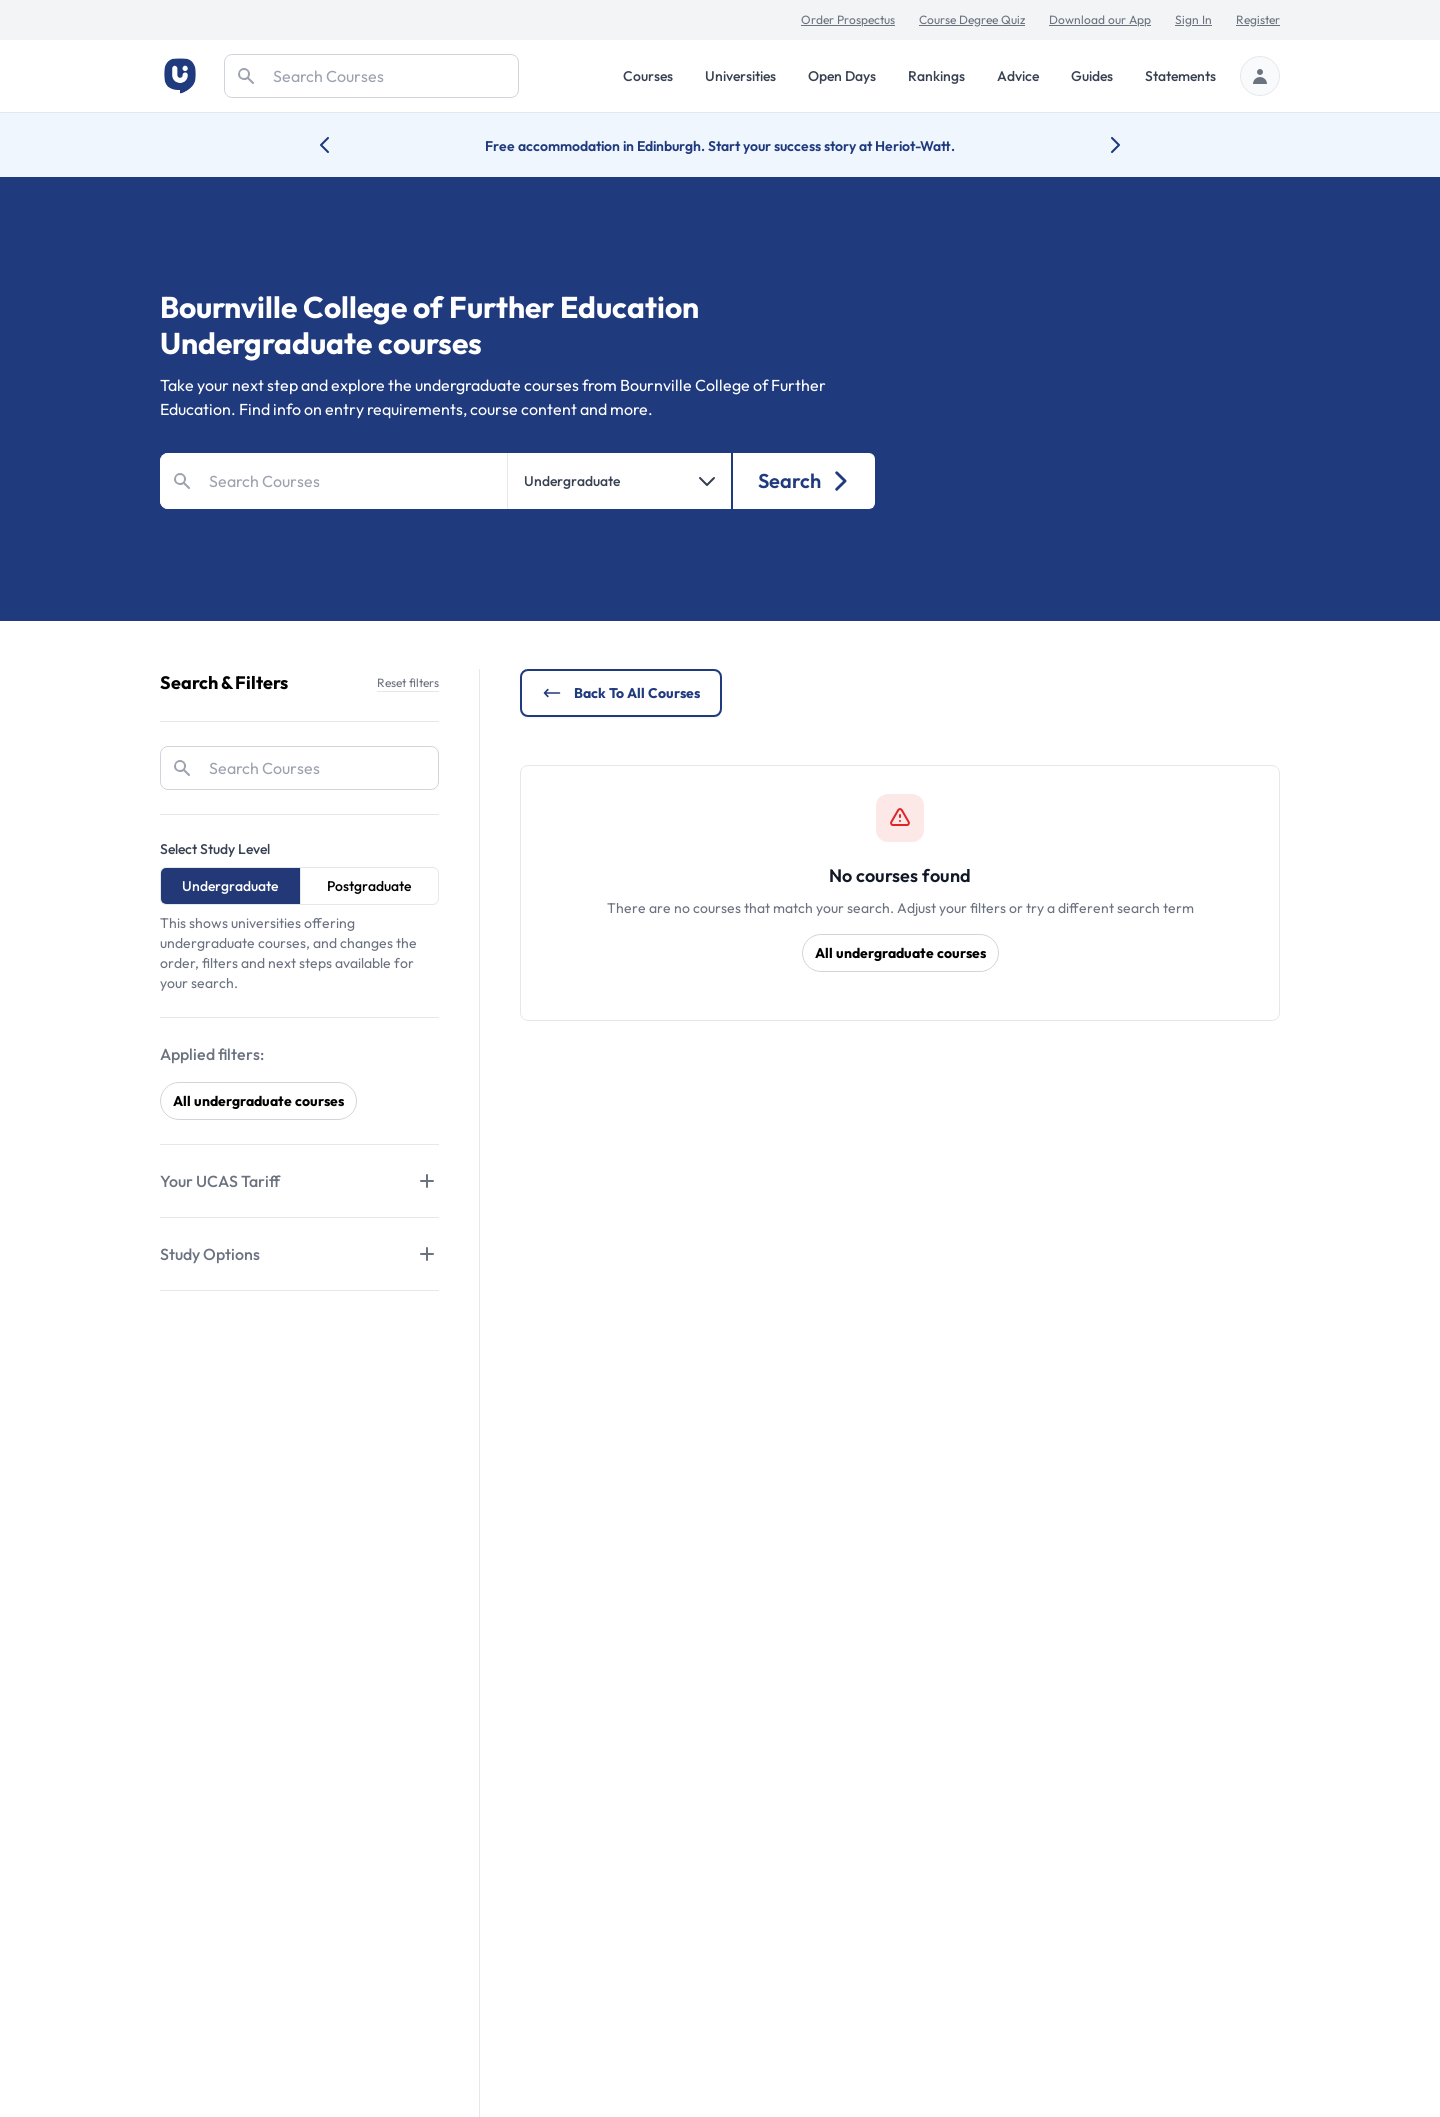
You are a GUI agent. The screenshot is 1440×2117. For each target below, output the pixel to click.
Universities (740, 76)
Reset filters (408, 682)
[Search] (371, 76)
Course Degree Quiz (972, 19)
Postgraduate (369, 886)
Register (1258, 19)
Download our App (1100, 19)
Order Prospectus (848, 19)
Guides (1092, 76)
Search (804, 480)
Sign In (1193, 19)
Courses (648, 76)
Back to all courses (621, 693)
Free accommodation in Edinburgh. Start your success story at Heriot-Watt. (720, 146)
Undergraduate (230, 886)
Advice (1018, 76)
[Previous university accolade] (340, 145)
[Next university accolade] (1099, 145)
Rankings (936, 76)
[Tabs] (299, 1181)
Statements (1180, 76)
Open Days (842, 76)
